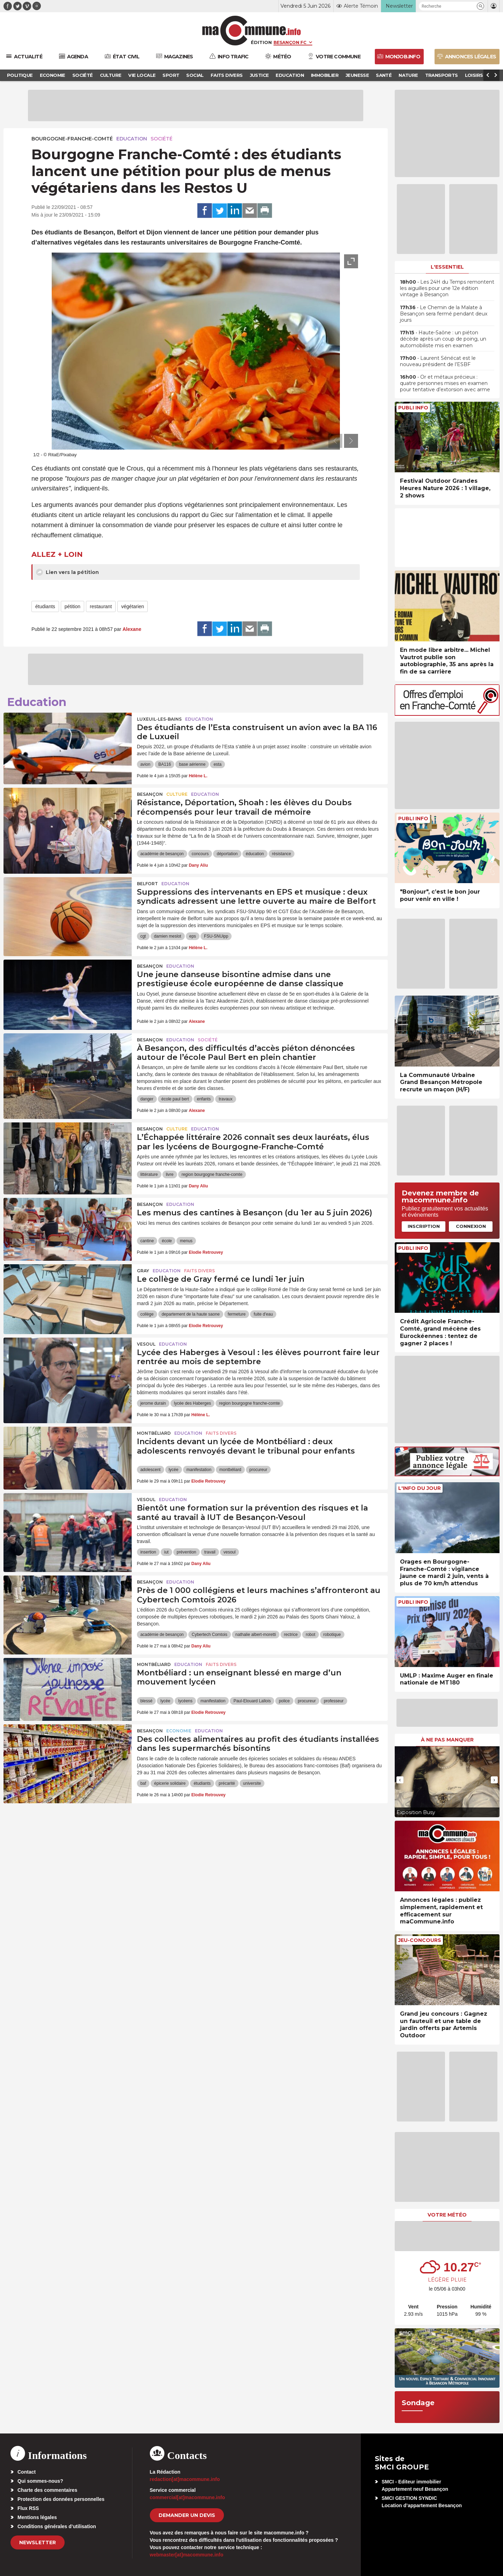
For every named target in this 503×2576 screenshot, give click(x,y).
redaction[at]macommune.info (185, 2479)
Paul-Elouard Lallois (252, 1700)
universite (252, 1783)
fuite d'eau (263, 1314)
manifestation (199, 1469)
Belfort (147, 883)
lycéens (185, 1700)
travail (210, 1552)
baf (143, 1783)
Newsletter (37, 2542)
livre (170, 1174)
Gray (143, 1270)
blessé (146, 1700)
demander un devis (187, 2515)
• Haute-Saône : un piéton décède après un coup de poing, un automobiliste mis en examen (443, 338)
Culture (177, 794)
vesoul (230, 1552)
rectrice (291, 1634)
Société (162, 139)
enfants (204, 1099)
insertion (148, 1552)
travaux (225, 1099)
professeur (334, 1700)
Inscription (424, 1226)
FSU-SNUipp (216, 936)
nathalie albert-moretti (255, 1634)
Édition (261, 42)
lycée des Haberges (192, 1403)
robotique (332, 1634)
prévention (186, 1552)
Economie (178, 1730)
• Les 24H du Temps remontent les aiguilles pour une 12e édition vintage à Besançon (447, 288)
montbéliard (230, 1469)
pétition (72, 606)
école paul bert (175, 1099)
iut (166, 1552)
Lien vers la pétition (67, 572)
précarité (227, 1783)
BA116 (164, 764)
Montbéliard (154, 1433)
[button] (480, 6)
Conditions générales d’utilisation (56, 2526)
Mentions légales (37, 2517)
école (167, 1240)
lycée (173, 1469)
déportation (227, 853)
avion (145, 764)
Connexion (471, 1226)
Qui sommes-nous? (40, 2481)
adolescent (150, 1469)
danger (146, 1099)
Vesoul (146, 1344)
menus (186, 1240)
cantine (147, 1240)
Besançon (150, 794)
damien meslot (167, 936)
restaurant (101, 606)
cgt (143, 936)
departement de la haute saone (191, 1314)
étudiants (45, 606)
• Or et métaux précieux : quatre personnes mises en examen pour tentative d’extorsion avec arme (445, 383)
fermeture (237, 1314)
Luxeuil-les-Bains (159, 719)
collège (147, 1314)
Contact (26, 2472)
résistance (281, 853)
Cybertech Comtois (209, 1634)
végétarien (132, 606)
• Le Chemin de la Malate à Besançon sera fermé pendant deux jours (443, 313)
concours (200, 853)
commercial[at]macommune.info (187, 2497)
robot (310, 1634)
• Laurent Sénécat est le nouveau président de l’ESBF (438, 361)
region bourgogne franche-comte (212, 1174)
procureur (258, 1469)
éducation (255, 853)
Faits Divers (199, 1270)
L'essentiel (447, 267)
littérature (149, 1174)
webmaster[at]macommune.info (187, 2554)
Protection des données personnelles (60, 2499)
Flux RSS (28, 2508)
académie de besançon (162, 853)
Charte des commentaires (47, 2490)
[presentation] (335, 441)
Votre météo (447, 2215)
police (284, 1700)
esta (217, 764)
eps (192, 936)
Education (131, 139)
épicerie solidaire (169, 1783)
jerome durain (153, 1403)
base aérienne (192, 764)
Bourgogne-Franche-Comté (72, 139)
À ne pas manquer (447, 1740)
